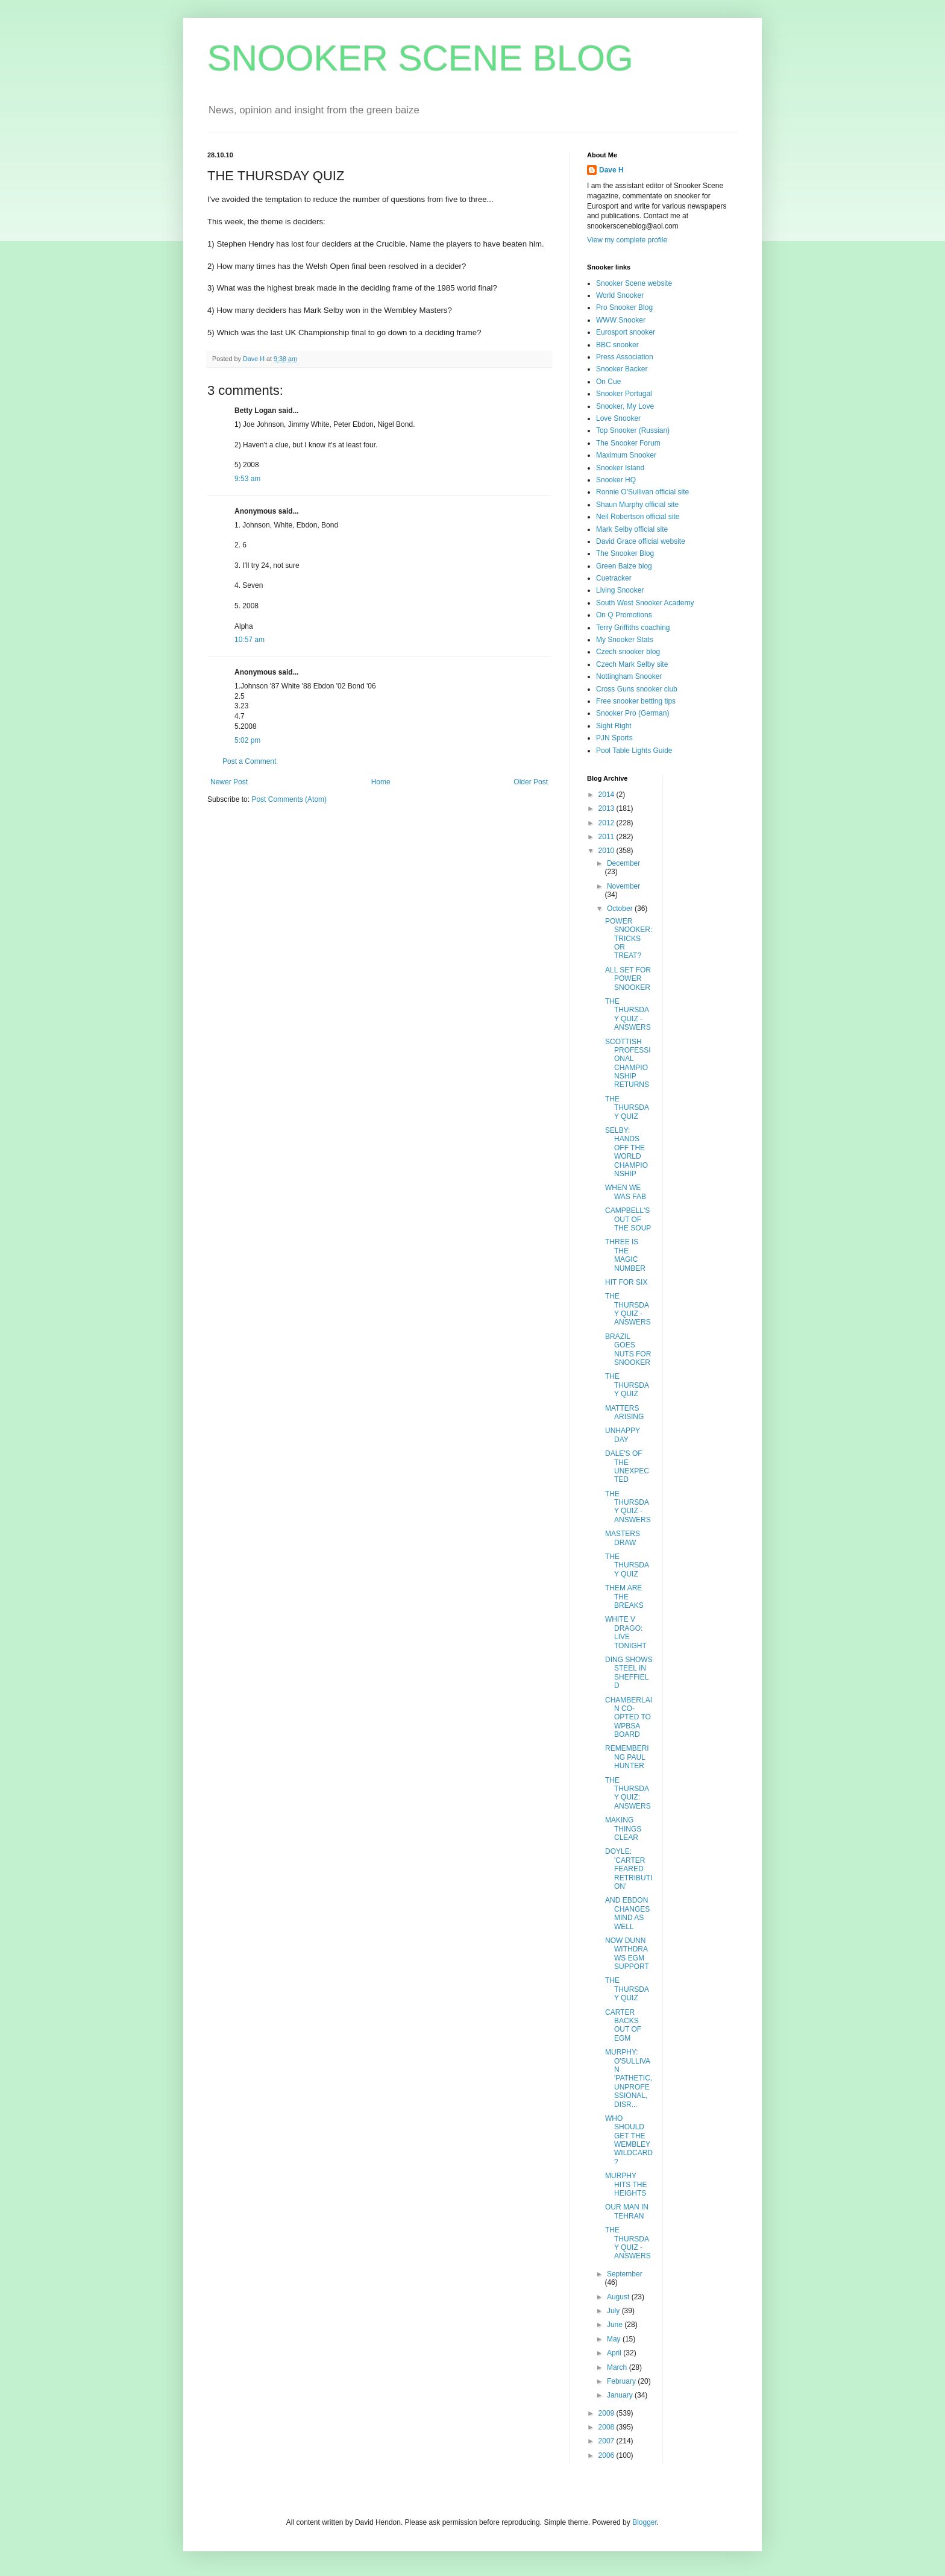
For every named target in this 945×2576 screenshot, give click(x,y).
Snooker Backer (621, 369)
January (621, 2395)
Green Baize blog (624, 566)
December (623, 863)
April (615, 2353)
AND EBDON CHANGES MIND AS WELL (627, 1913)
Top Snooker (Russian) (633, 430)
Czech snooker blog (628, 651)
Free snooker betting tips (636, 701)
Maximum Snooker (626, 455)
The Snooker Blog (625, 553)
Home (381, 782)
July (614, 2311)
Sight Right (614, 726)
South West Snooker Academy (645, 603)
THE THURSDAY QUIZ (627, 1108)
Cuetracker (614, 578)
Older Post (530, 782)
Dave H (611, 170)
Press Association (624, 357)
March (618, 2367)
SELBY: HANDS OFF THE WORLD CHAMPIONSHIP (626, 1152)
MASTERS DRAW (622, 1537)
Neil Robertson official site (638, 516)
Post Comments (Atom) (289, 799)
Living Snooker (620, 590)
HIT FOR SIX (626, 1282)
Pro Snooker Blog (624, 307)
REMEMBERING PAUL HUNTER (627, 1757)
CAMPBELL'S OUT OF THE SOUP (628, 1219)
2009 (607, 2413)
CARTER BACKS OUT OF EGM (623, 2025)
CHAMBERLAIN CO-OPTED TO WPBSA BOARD (628, 1717)
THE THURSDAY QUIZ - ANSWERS (628, 1014)
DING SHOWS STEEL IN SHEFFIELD (629, 1672)
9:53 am (247, 478)
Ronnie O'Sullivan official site (642, 492)
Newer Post (229, 782)
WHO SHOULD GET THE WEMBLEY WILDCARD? (629, 2140)
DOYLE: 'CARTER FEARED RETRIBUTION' (628, 1869)
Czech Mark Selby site (632, 664)
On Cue (608, 381)
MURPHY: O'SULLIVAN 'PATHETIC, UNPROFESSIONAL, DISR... (628, 2078)
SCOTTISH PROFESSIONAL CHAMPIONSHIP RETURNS (628, 1063)
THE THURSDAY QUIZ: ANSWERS (628, 1793)
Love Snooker (618, 418)
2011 (607, 837)
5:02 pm (247, 740)
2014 (607, 794)
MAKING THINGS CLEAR (623, 1829)
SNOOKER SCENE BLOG (420, 58)
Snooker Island (620, 468)
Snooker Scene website (634, 283)
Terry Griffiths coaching (633, 627)
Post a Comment (249, 761)
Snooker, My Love (625, 406)
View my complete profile (627, 240)
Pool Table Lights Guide (634, 750)
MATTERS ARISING (624, 1412)
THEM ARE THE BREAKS (624, 1597)
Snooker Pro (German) (632, 713)
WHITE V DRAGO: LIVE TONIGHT (626, 1632)
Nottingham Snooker (629, 676)
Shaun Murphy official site (637, 504)
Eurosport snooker (625, 332)
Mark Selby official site (632, 529)
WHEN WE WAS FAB (625, 1191)
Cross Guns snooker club (636, 689)
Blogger (644, 2522)
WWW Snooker (620, 320)
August (619, 2297)
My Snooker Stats (624, 639)
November (623, 886)
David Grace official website (640, 541)
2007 (607, 2441)
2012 (607, 823)
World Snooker (620, 295)
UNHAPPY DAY (622, 1434)
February (622, 2381)
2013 (607, 808)
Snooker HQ (616, 480)
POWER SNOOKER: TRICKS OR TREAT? (628, 938)
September (624, 2274)
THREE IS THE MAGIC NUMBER (625, 1255)
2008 (607, 2427)
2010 (607, 850)
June (615, 2324)
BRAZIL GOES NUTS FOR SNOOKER (628, 1349)
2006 (607, 2455)
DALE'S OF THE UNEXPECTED (627, 1466)
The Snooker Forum (628, 443)
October (621, 908)
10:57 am (249, 639)
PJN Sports (614, 738)
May (615, 2339)
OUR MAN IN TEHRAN (626, 2211)
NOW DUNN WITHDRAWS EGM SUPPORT (627, 1953)
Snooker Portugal (624, 393)
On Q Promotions (624, 615)
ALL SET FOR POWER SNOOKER (628, 979)
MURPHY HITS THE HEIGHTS (626, 2184)
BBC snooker (617, 345)
